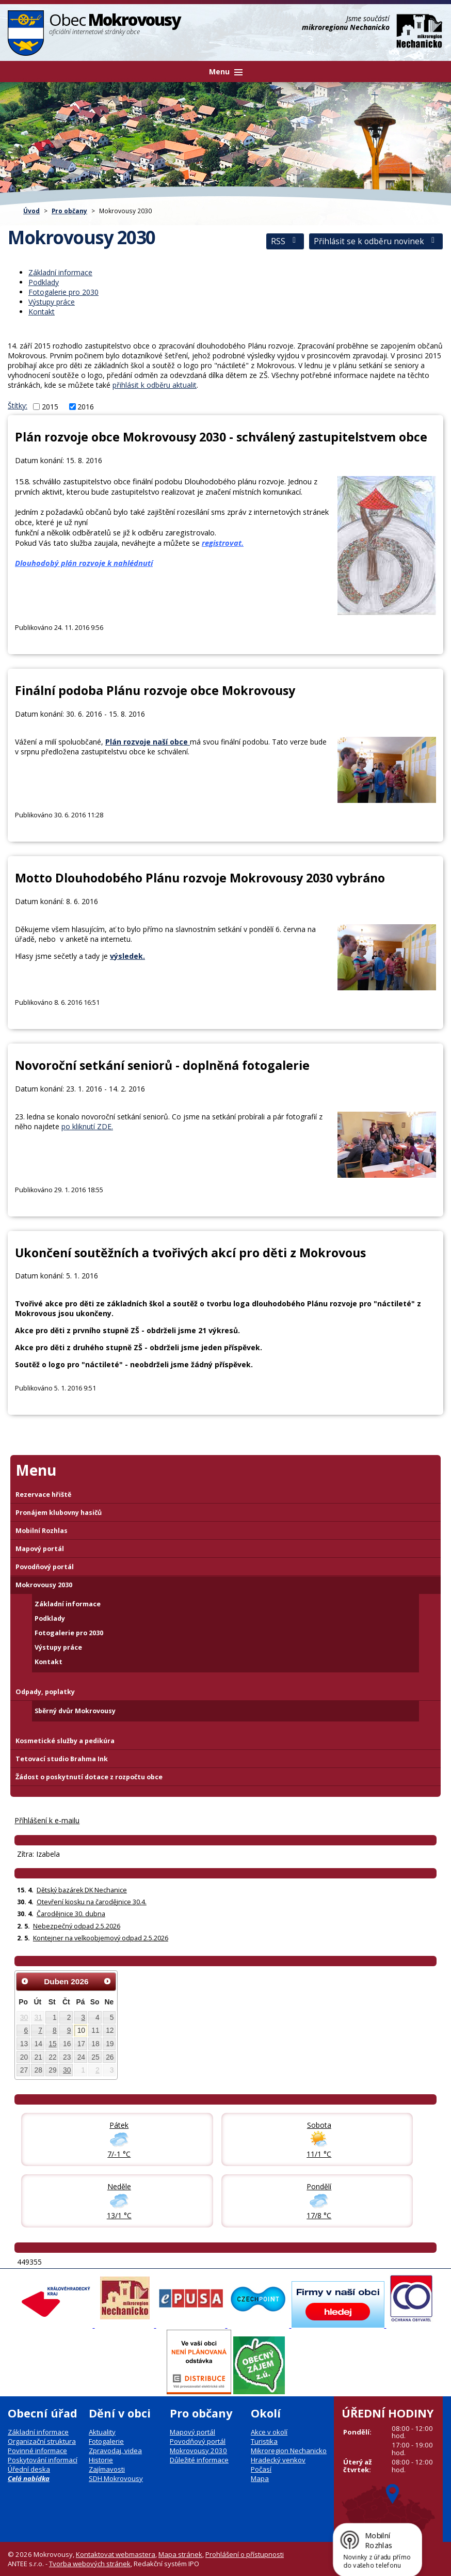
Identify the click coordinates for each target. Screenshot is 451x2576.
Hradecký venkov (278, 2459)
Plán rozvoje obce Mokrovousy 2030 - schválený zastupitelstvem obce (221, 437)
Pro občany (69, 211)
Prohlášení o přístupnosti (244, 2554)
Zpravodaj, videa (115, 2450)
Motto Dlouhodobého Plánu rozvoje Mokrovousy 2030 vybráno (200, 878)
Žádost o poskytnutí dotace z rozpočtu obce (89, 1777)
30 (24, 2017)
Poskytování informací (42, 2459)
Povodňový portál (44, 1566)
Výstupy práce (51, 302)
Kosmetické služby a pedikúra (65, 1740)
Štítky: (17, 405)
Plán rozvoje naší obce (147, 742)
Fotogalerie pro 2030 (63, 292)
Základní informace (60, 272)
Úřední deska (29, 2469)
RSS (285, 241)
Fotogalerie (106, 2441)
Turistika (264, 2441)
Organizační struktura (42, 2441)
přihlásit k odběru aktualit (154, 385)
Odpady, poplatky (45, 1691)
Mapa (260, 2478)
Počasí (261, 2469)
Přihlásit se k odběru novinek (376, 241)
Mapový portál (39, 1548)
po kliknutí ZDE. (87, 1126)
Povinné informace (37, 2450)
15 (52, 2044)
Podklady (43, 282)
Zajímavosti (107, 2469)
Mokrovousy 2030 (43, 1585)
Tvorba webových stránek (90, 2563)
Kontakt (41, 312)
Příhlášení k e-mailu (46, 1820)
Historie (101, 2459)
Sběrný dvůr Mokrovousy (75, 1710)
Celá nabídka (29, 2478)
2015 (50, 407)
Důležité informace (199, 2459)
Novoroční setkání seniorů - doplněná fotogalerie (162, 1065)
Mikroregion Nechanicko (289, 2450)
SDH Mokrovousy (116, 2478)
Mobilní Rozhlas (41, 1530)
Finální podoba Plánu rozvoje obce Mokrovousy (155, 690)
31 (38, 2017)
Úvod (31, 211)
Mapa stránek (180, 2554)
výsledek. (127, 956)
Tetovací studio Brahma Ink (61, 1759)
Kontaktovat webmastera (115, 2554)
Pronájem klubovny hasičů (58, 1512)
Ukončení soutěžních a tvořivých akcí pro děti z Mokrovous (190, 1252)
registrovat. (223, 543)
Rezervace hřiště (43, 1494)
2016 (85, 407)
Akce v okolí (269, 2432)
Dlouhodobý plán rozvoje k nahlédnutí (84, 563)
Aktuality (102, 2432)
